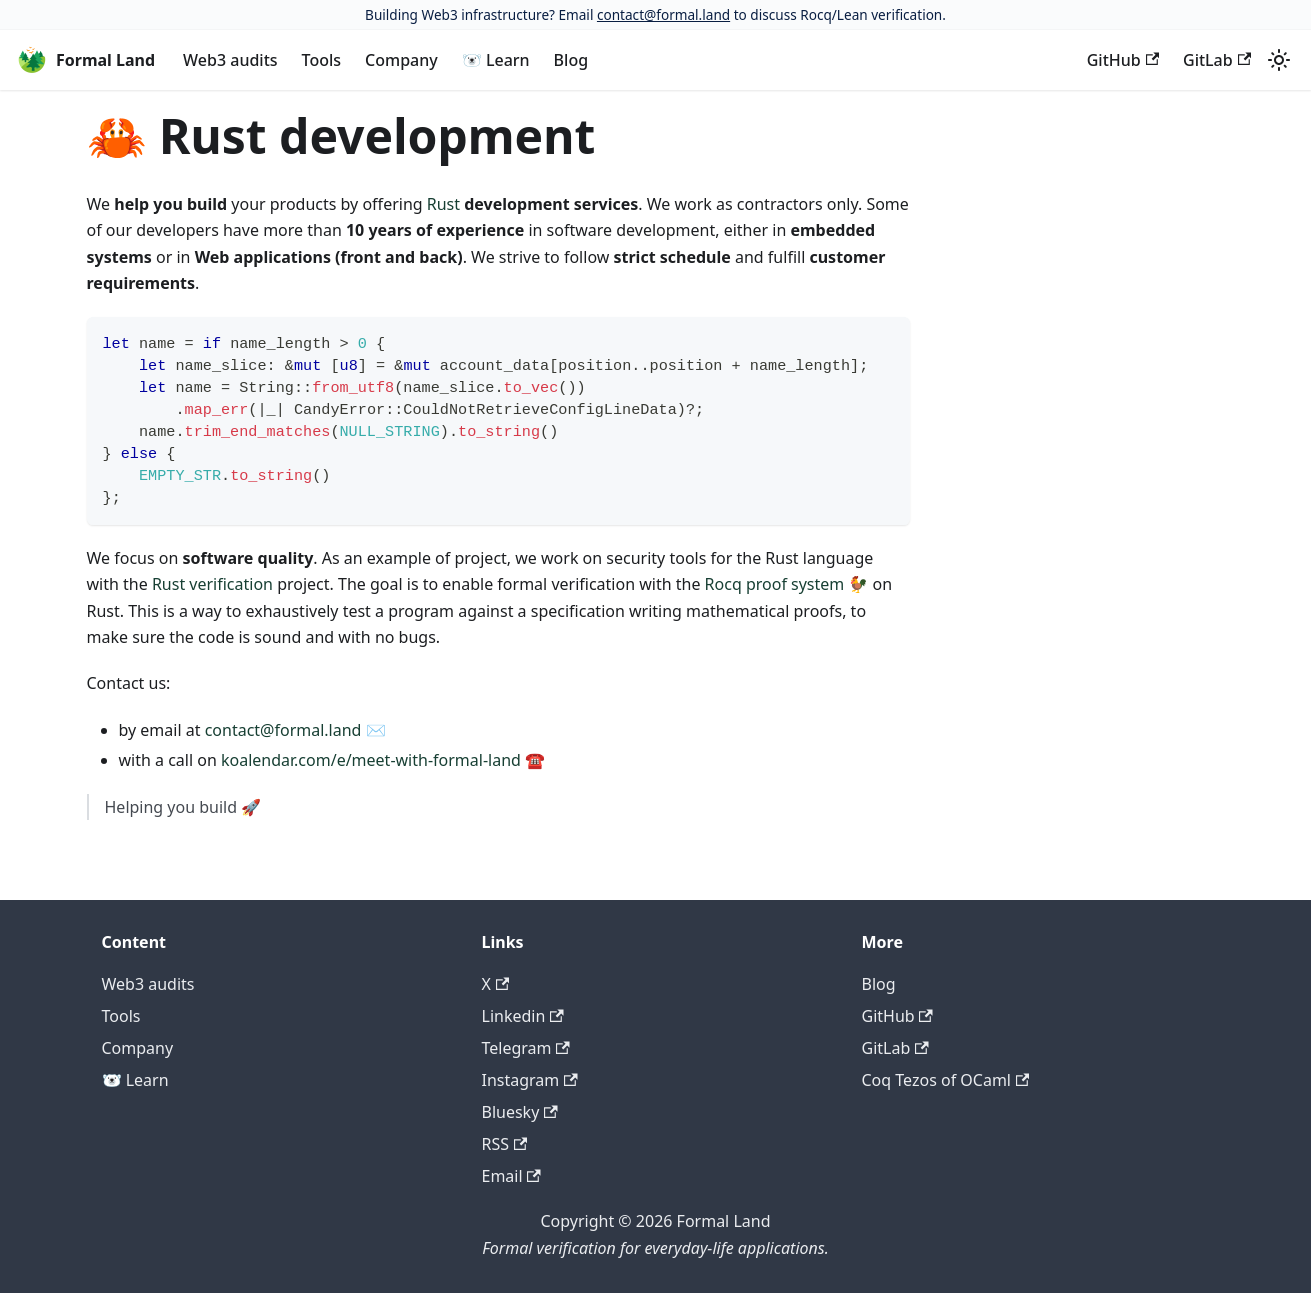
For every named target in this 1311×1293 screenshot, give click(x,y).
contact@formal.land (663, 14)
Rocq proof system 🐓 (787, 584)
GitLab (1217, 60)
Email (511, 1176)
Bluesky (520, 1112)
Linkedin (523, 1016)
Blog (571, 60)
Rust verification (212, 584)
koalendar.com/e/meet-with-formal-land (371, 760)
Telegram (526, 1048)
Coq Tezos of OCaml (946, 1080)
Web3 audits (230, 60)
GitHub (1123, 60)
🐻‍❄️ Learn (496, 60)
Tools (322, 60)
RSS (505, 1144)
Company (401, 60)
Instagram (530, 1080)
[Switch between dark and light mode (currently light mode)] (1279, 60)
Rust (443, 204)
